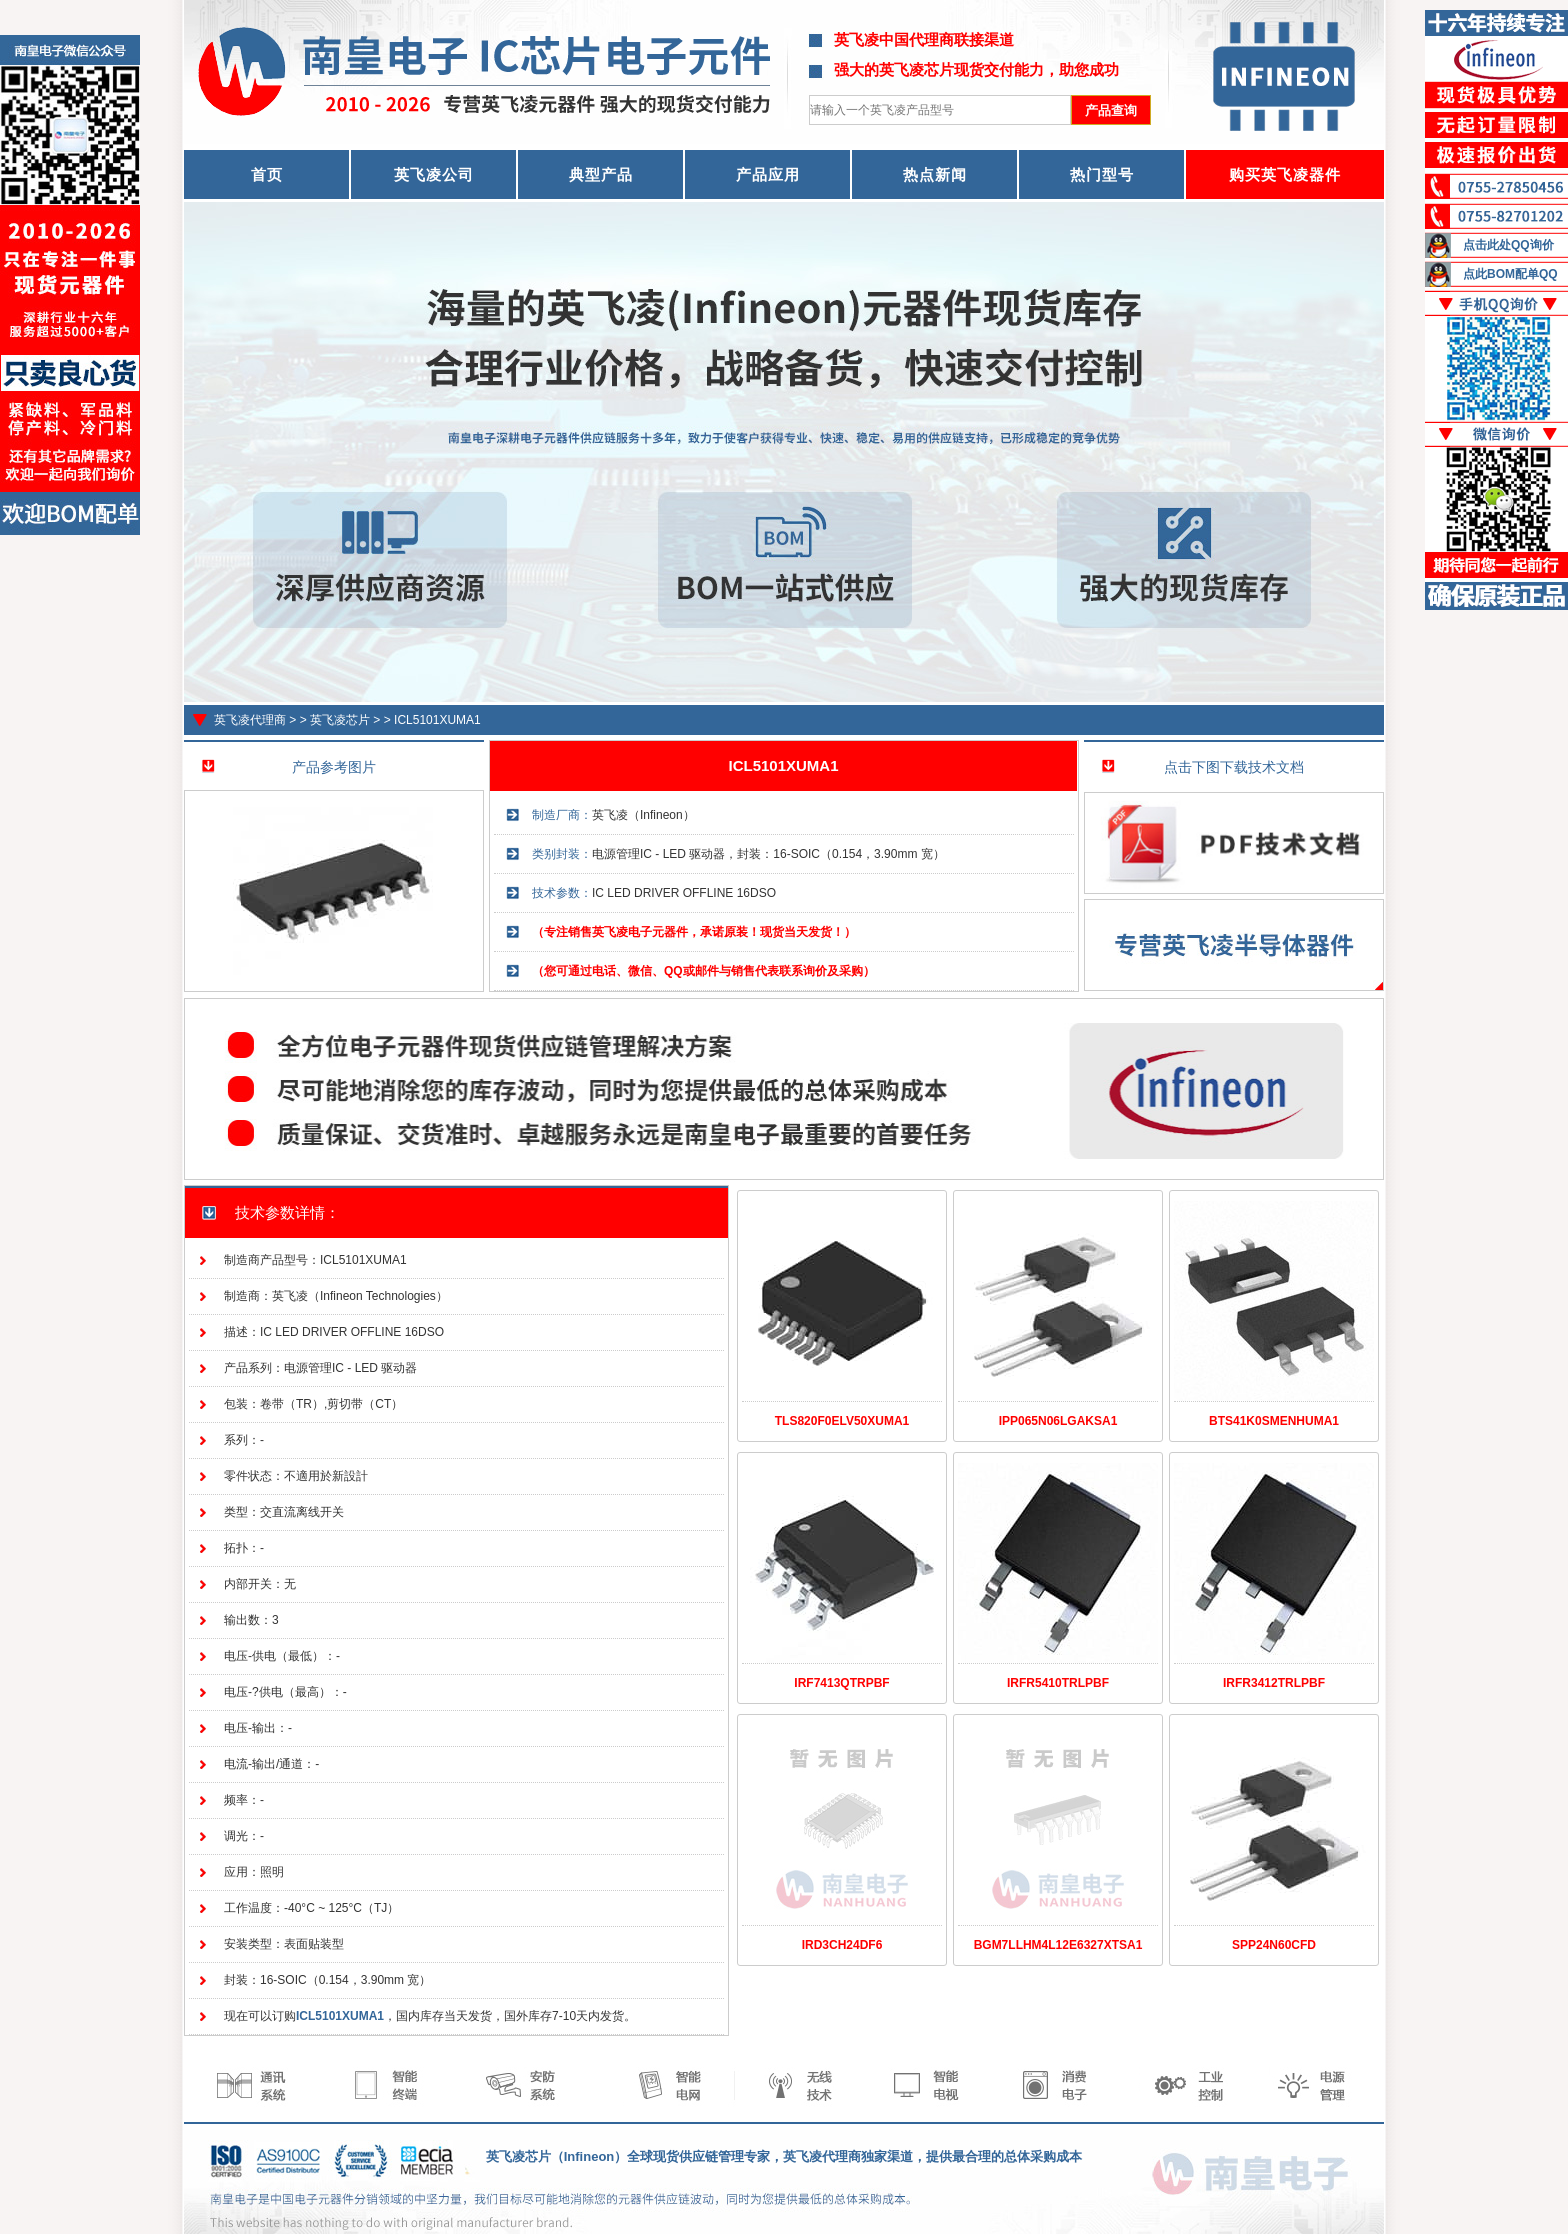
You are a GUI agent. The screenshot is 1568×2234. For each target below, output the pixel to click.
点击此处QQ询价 (1508, 245)
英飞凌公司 (434, 174)
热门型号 (1102, 174)
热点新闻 (935, 174)
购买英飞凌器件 (1285, 174)
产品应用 (768, 174)
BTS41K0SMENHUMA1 (1274, 1421)
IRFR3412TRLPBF (1274, 1683)
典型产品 (601, 174)
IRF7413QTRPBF (841, 1683)
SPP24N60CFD (1274, 1945)
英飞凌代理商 (250, 720)
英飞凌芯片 (340, 720)
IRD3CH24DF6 (842, 1945)
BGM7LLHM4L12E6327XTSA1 (1058, 1945)
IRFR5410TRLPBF (1058, 1683)
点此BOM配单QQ (1510, 274)
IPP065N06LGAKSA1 (1058, 1421)
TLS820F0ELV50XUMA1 (842, 1421)
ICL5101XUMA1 (437, 720)
